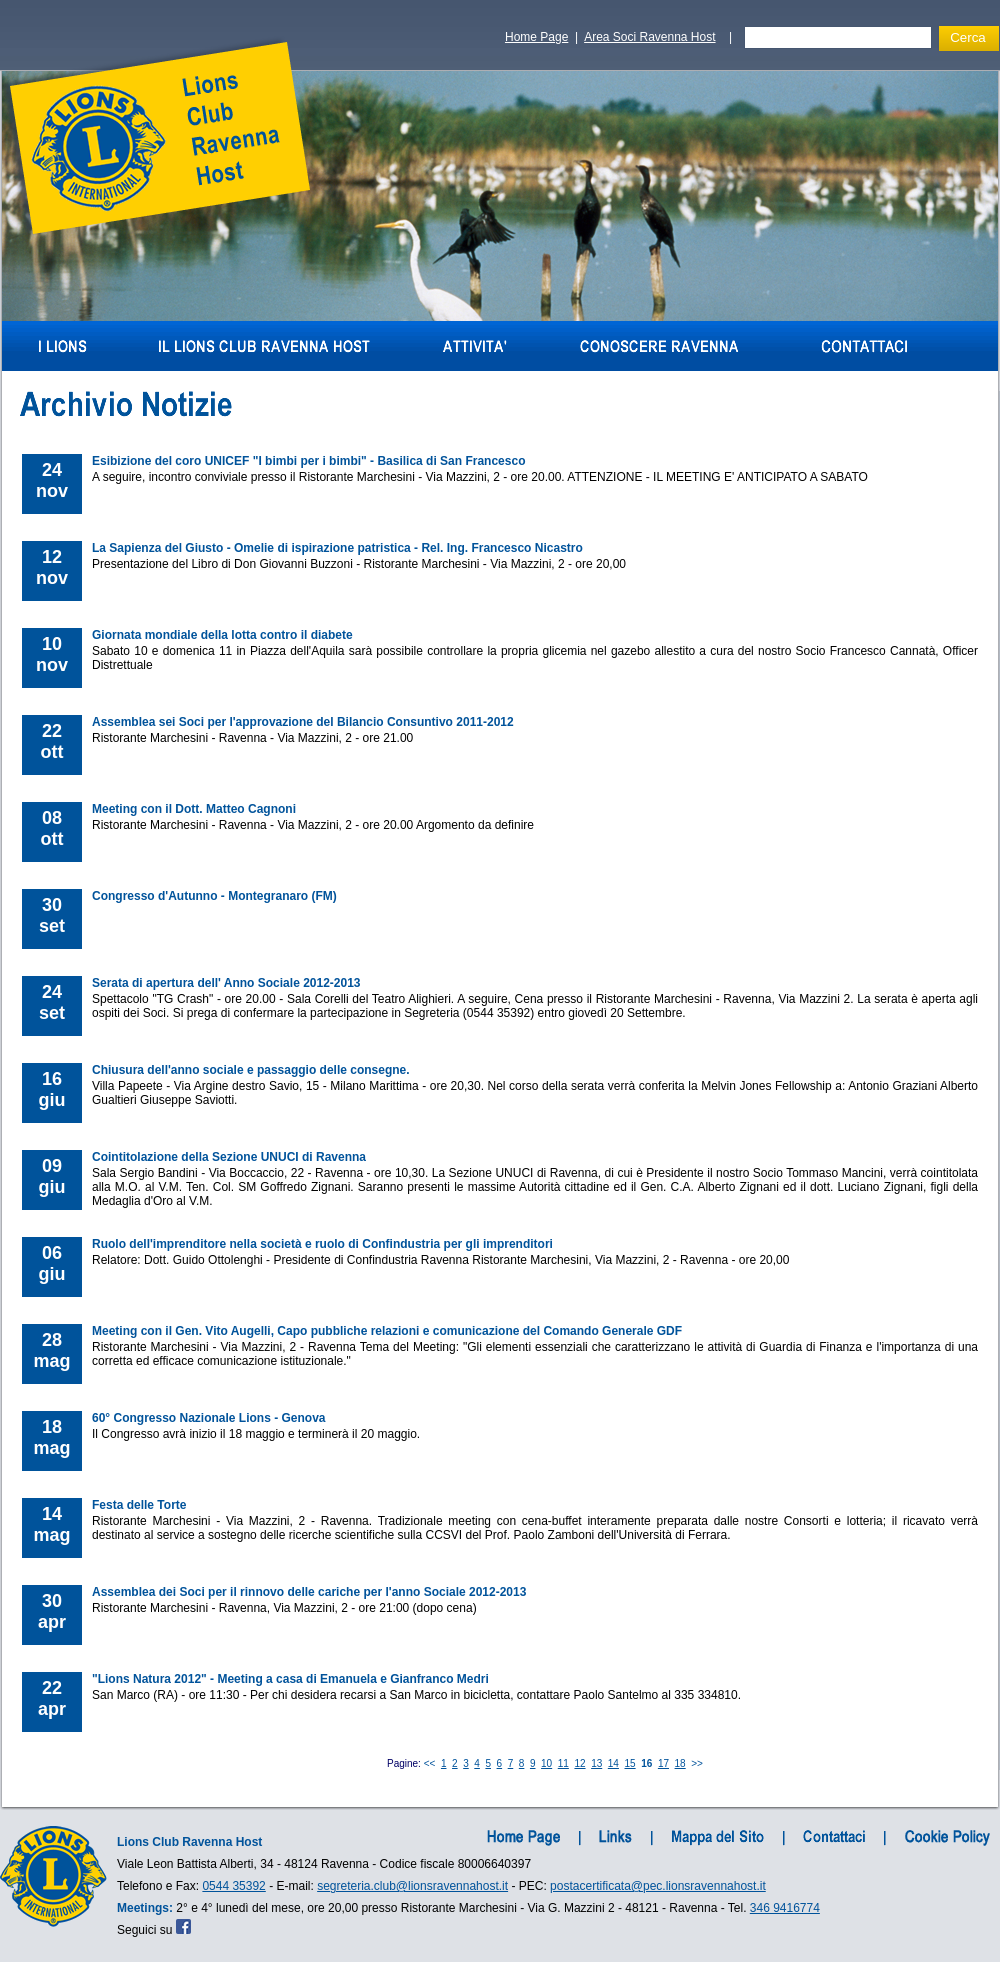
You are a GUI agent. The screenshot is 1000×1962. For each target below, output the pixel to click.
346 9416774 (785, 1908)
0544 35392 (233, 1886)
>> (697, 1763)
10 (546, 1763)
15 (630, 1763)
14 (613, 1763)
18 (680, 1763)
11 (563, 1763)
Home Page (536, 37)
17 (663, 1763)
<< (430, 1763)
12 (579, 1763)
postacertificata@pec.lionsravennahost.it (658, 1886)
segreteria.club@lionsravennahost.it (412, 1886)
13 (596, 1763)
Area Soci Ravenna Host (649, 37)
